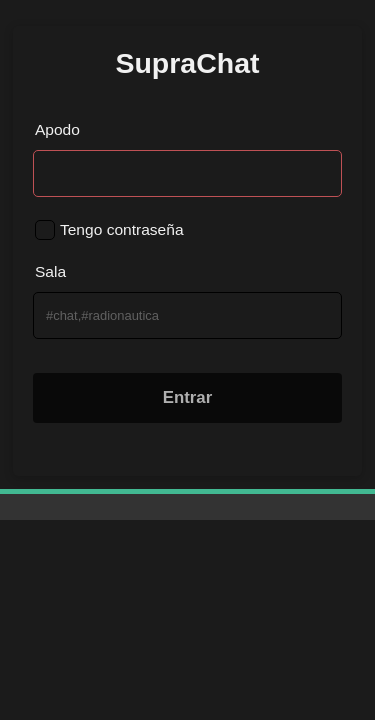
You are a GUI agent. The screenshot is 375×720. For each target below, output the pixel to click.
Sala (50, 271)
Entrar (188, 397)
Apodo (57, 129)
